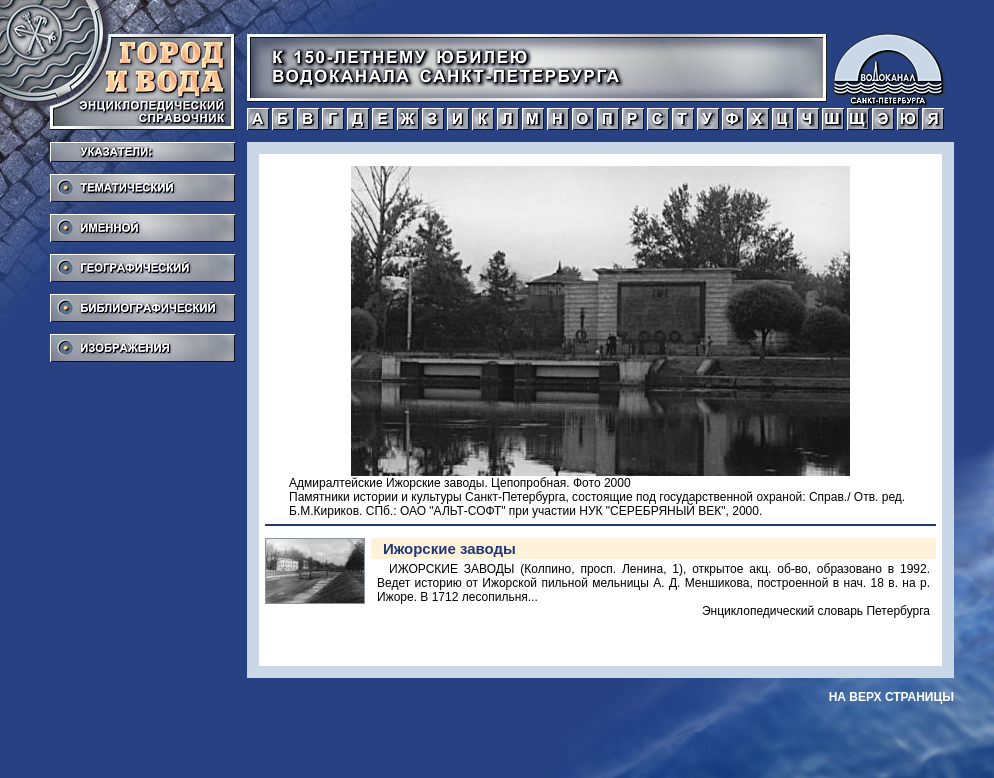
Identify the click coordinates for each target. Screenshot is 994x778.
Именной (142, 222)
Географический (142, 262)
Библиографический (142, 302)
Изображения (142, 342)
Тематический (142, 182)
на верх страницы (891, 697)
